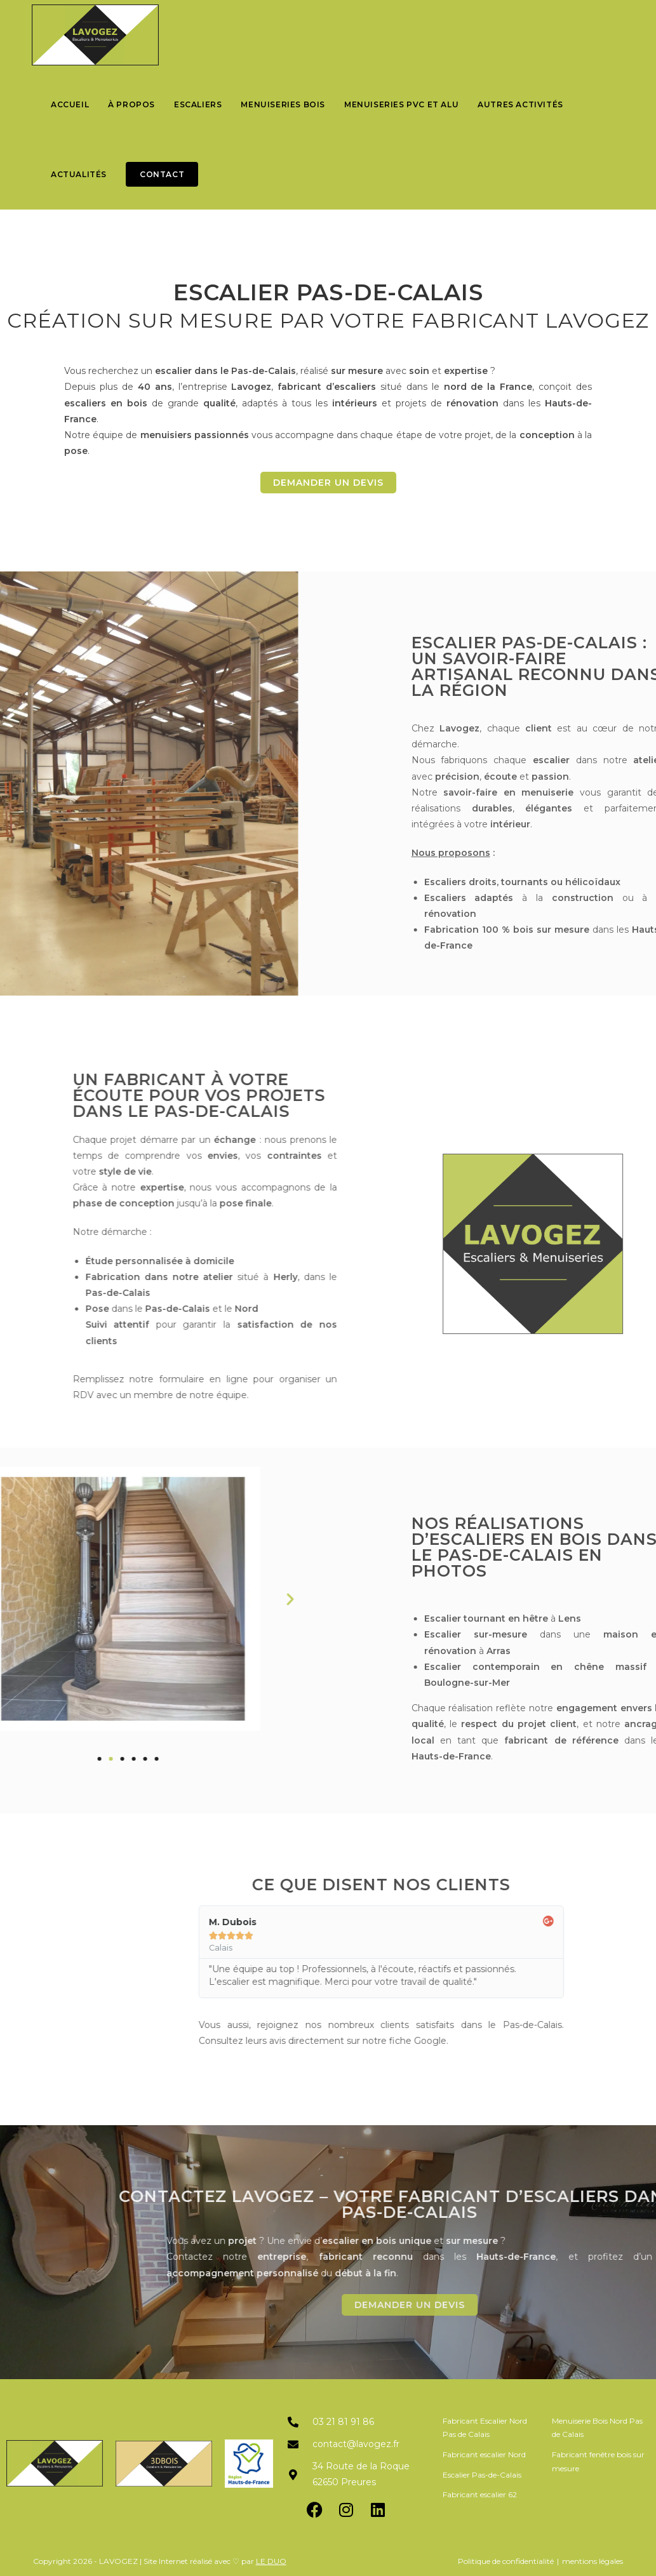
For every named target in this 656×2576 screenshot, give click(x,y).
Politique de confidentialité (506, 2561)
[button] (53, 1599)
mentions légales (592, 2561)
